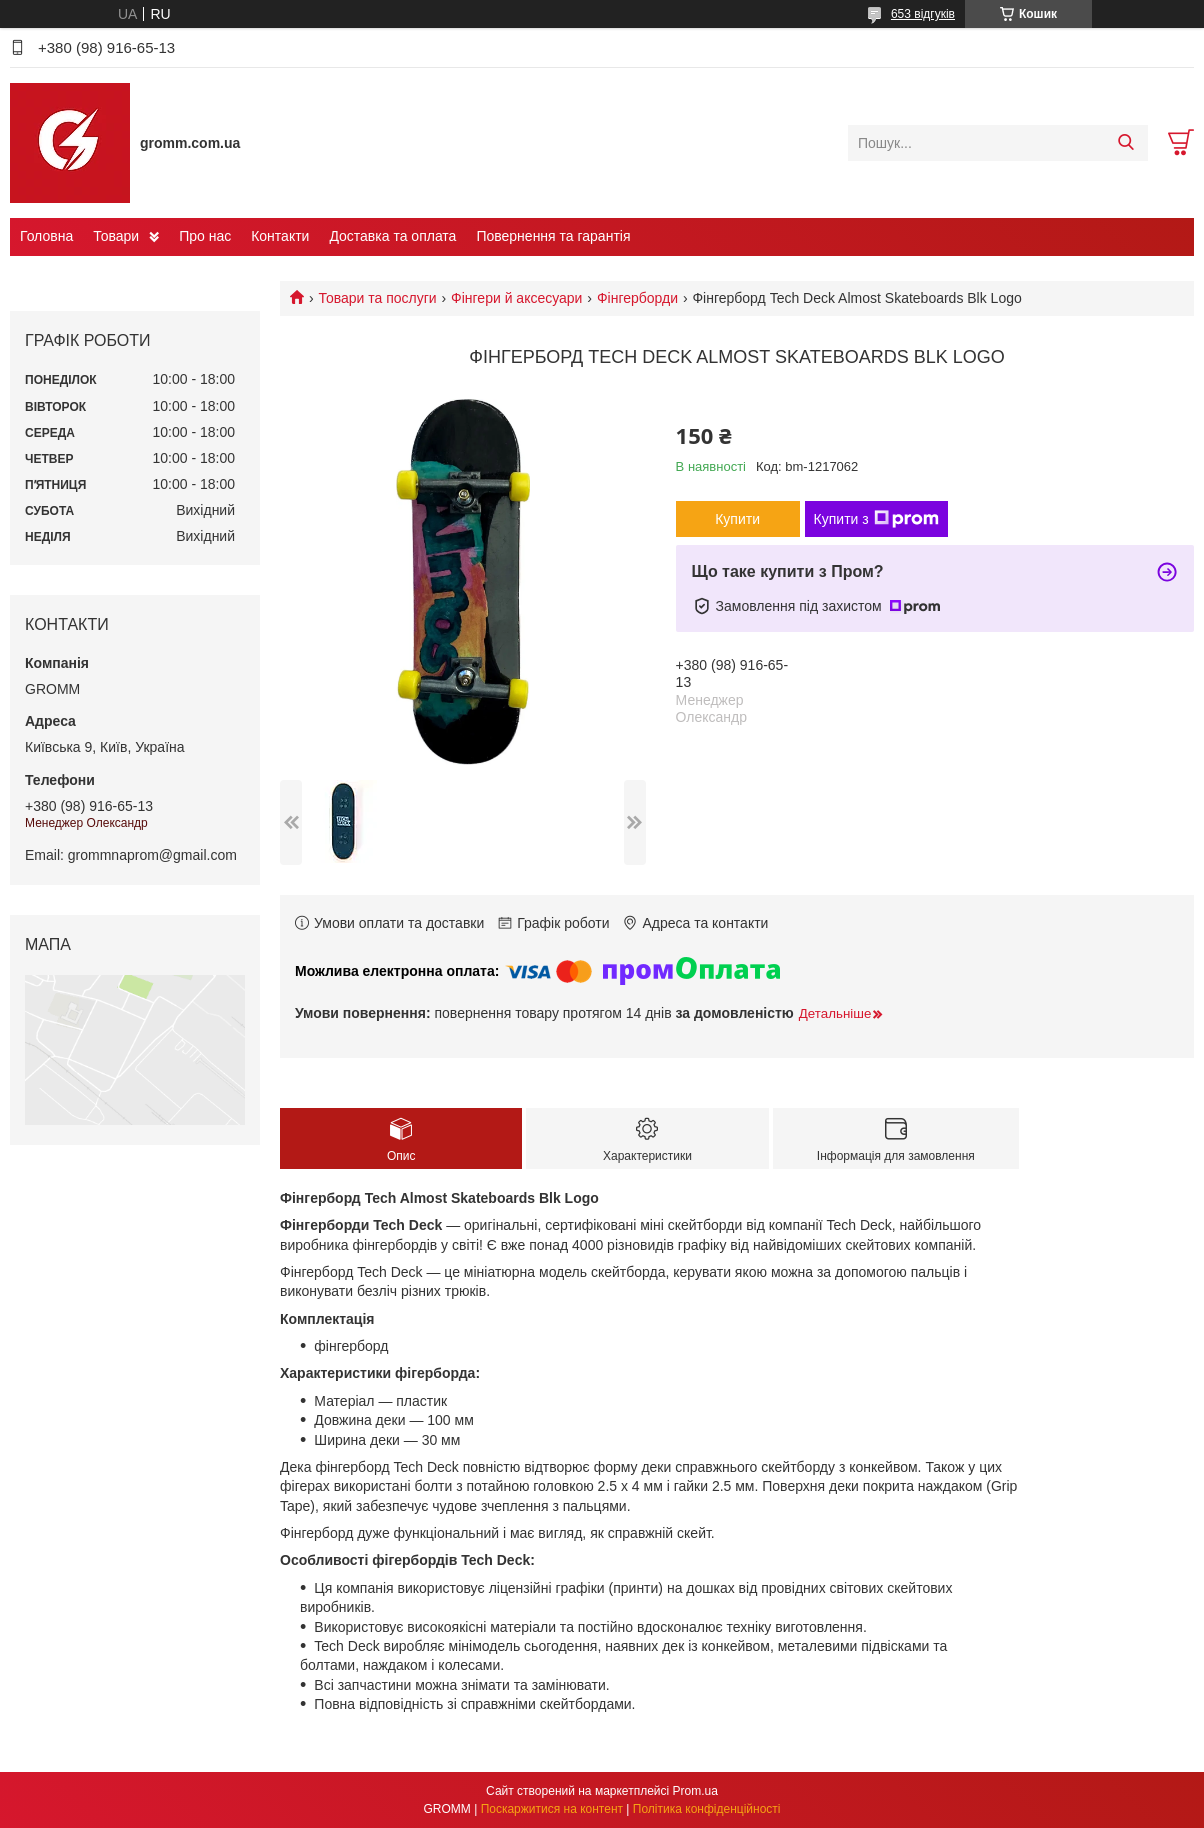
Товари (116, 236)
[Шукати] (1125, 143)
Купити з (876, 519)
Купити (737, 519)
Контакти (280, 236)
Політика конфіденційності (707, 1809)
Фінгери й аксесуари (516, 298)
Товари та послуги (377, 298)
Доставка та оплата (392, 236)
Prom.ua (695, 1791)
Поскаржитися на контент (552, 1809)
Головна (46, 236)
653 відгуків (923, 14)
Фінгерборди (637, 298)
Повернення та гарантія (553, 236)
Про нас (205, 236)
